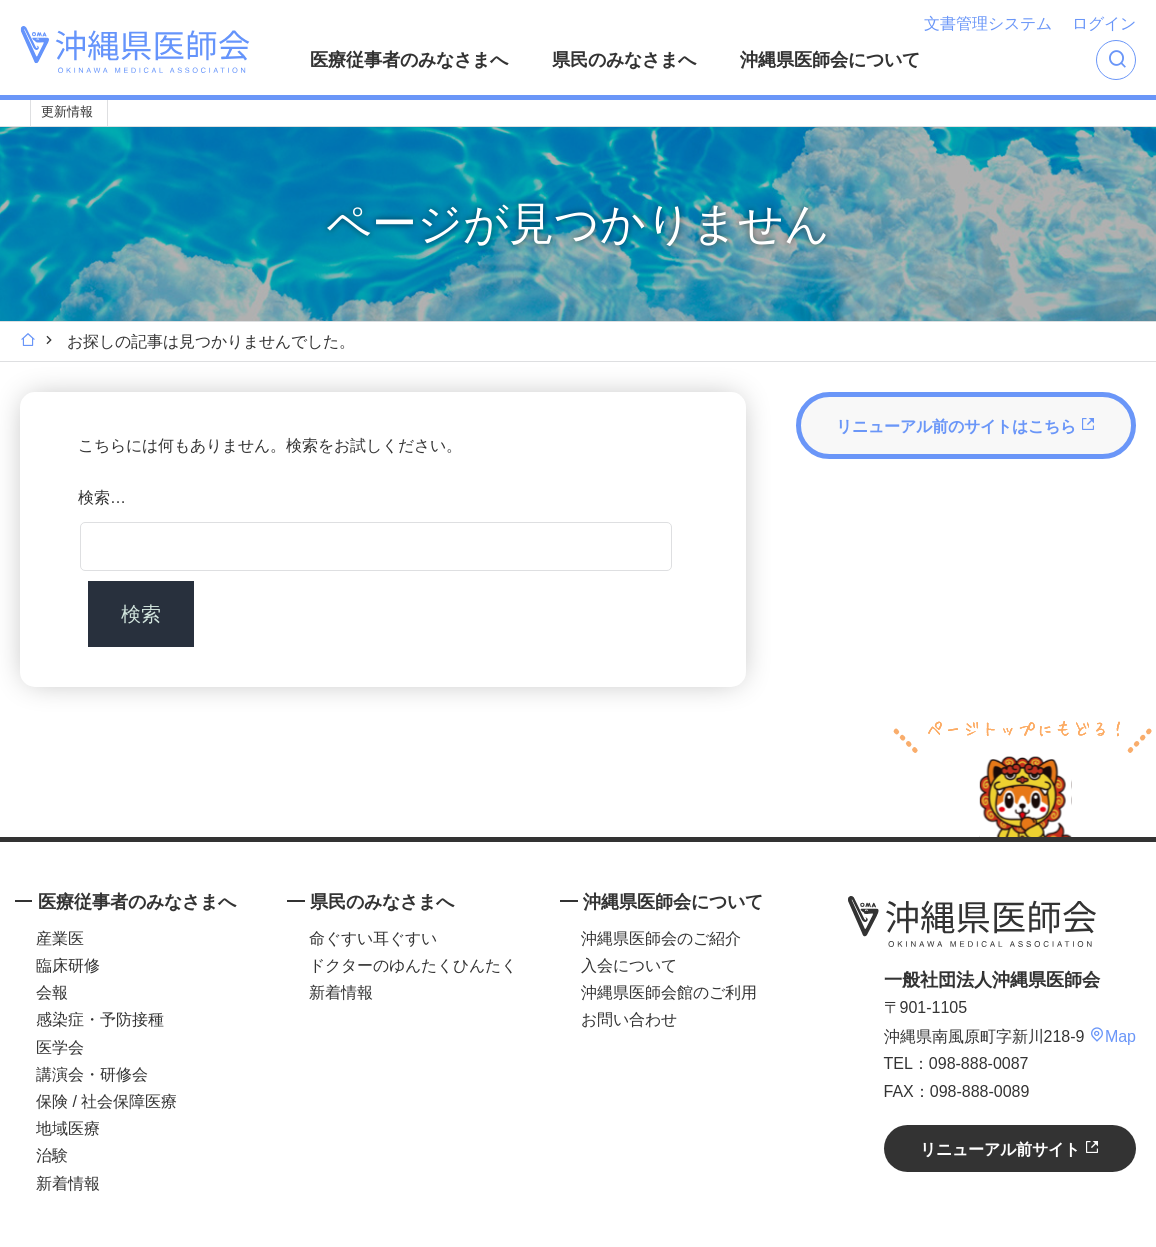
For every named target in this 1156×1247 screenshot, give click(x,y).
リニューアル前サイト (1010, 1148)
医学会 (60, 1047)
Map (1112, 1036)
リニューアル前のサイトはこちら (966, 425)
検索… (102, 497)
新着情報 (68, 1183)
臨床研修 (68, 965)
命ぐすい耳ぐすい (373, 938)
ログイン (1104, 23)
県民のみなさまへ (624, 60)
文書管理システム (988, 23)
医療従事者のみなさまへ (409, 60)
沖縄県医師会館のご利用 (669, 992)
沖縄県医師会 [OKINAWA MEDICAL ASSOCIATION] (135, 49)
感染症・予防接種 (100, 1019)
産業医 (60, 938)
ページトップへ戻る (1022, 776)
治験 (52, 1155)
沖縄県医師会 (972, 922)
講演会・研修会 (92, 1074)
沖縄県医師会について (830, 60)
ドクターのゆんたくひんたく (413, 965)
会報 (52, 992)
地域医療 (68, 1128)
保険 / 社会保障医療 (106, 1101)
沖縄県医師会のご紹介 (661, 938)
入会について (629, 965)
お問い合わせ (629, 1019)
